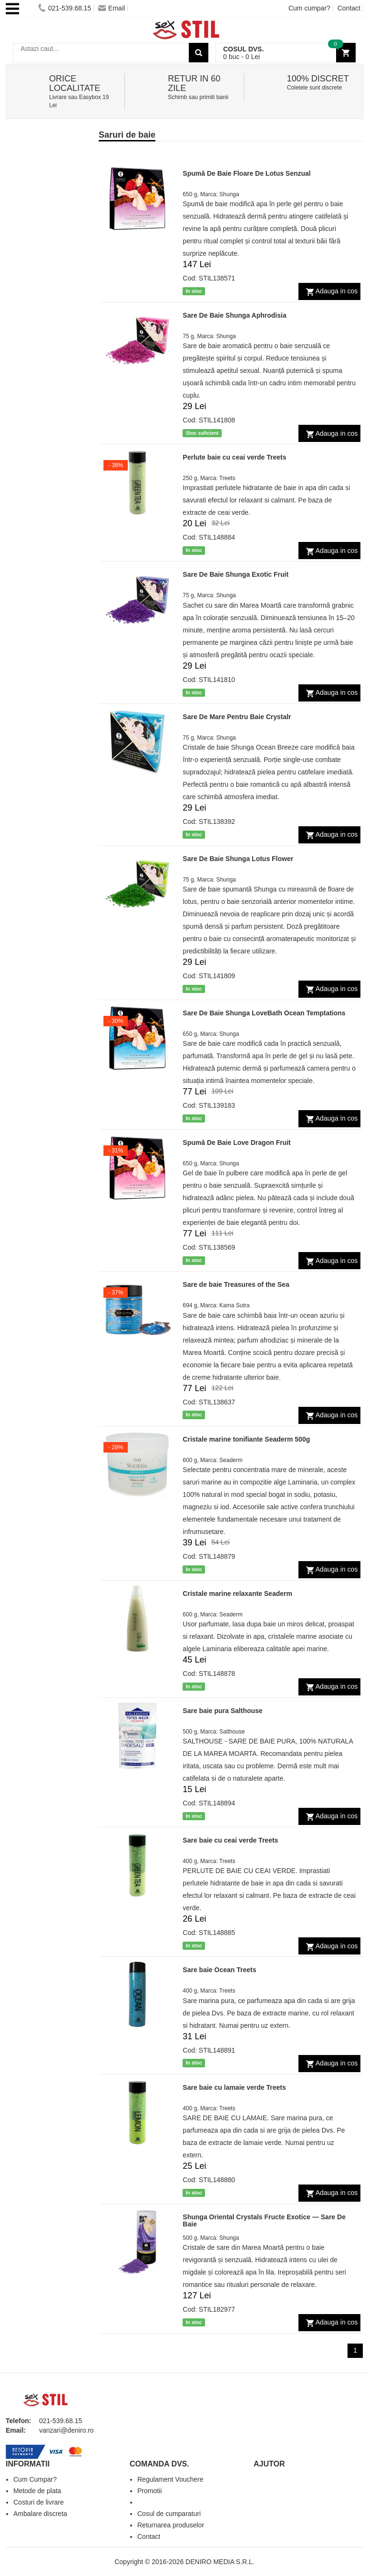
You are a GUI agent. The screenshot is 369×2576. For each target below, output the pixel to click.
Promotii (149, 2491)
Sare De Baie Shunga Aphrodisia (234, 315)
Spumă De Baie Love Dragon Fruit (236, 1142)
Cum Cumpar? (35, 2479)
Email (111, 8)
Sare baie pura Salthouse (222, 1710)
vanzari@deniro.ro (66, 2430)
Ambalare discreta (40, 2513)
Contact (349, 8)
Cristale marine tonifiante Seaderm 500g (246, 1439)
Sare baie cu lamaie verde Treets (234, 2087)
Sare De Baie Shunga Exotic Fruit (235, 574)
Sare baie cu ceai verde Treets (230, 1840)
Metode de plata (37, 2491)
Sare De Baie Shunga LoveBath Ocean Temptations (264, 1013)
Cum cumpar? (309, 8)
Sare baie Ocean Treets (219, 1970)
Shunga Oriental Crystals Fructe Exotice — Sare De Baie (264, 2220)
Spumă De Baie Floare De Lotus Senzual (246, 173)
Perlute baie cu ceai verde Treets (234, 457)
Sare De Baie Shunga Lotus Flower (238, 858)
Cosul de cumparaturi (169, 2513)
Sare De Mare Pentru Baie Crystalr (237, 717)
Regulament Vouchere (170, 2479)
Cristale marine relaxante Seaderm (237, 1593)
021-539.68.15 (64, 8)
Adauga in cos (337, 291)
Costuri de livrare (38, 2502)
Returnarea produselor (170, 2525)
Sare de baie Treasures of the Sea (236, 1284)
